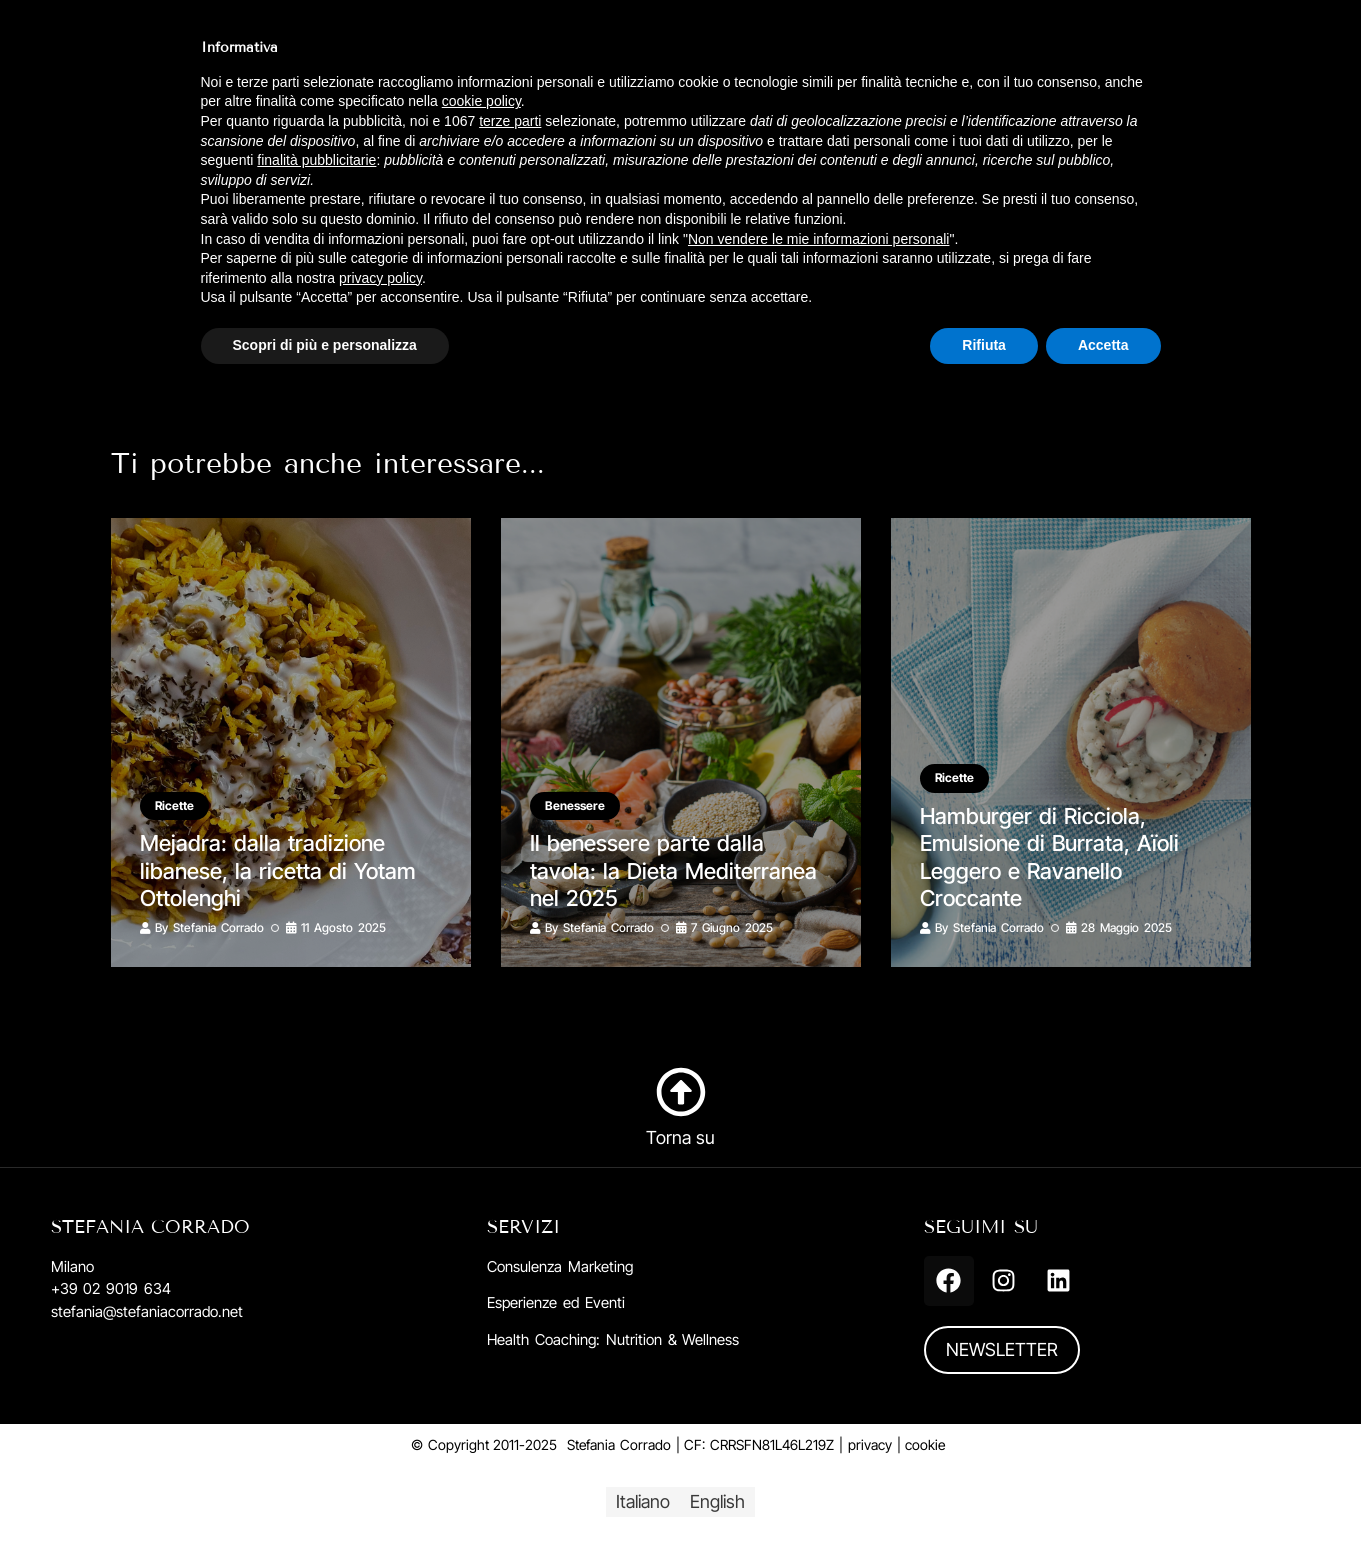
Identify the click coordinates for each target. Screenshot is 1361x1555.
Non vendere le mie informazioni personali (818, 239)
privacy (870, 1444)
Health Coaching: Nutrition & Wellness (613, 1339)
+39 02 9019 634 (111, 1288)
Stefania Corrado (218, 927)
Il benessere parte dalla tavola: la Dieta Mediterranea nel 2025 (674, 870)
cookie (925, 1444)
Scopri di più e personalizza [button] (325, 345)
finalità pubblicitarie (316, 160)
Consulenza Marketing (560, 1266)
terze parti (510, 121)
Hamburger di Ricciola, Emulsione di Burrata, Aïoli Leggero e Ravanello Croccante (1050, 857)
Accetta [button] (1103, 345)
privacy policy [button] (380, 278)
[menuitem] (643, 1502)
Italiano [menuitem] (643, 1501)
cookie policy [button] (481, 101)
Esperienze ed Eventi (556, 1302)
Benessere (576, 805)
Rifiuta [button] (984, 345)
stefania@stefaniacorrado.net (147, 1311)
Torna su (681, 1137)
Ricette (175, 805)
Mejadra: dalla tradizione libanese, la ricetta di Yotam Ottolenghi (278, 870)
